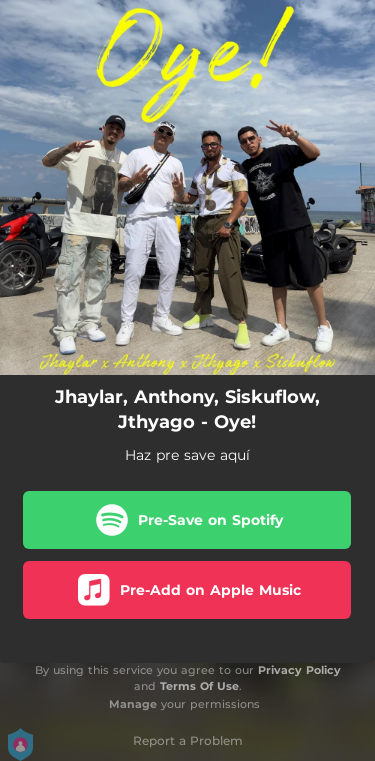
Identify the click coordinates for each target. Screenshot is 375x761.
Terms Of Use (199, 686)
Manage (133, 704)
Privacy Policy (299, 670)
